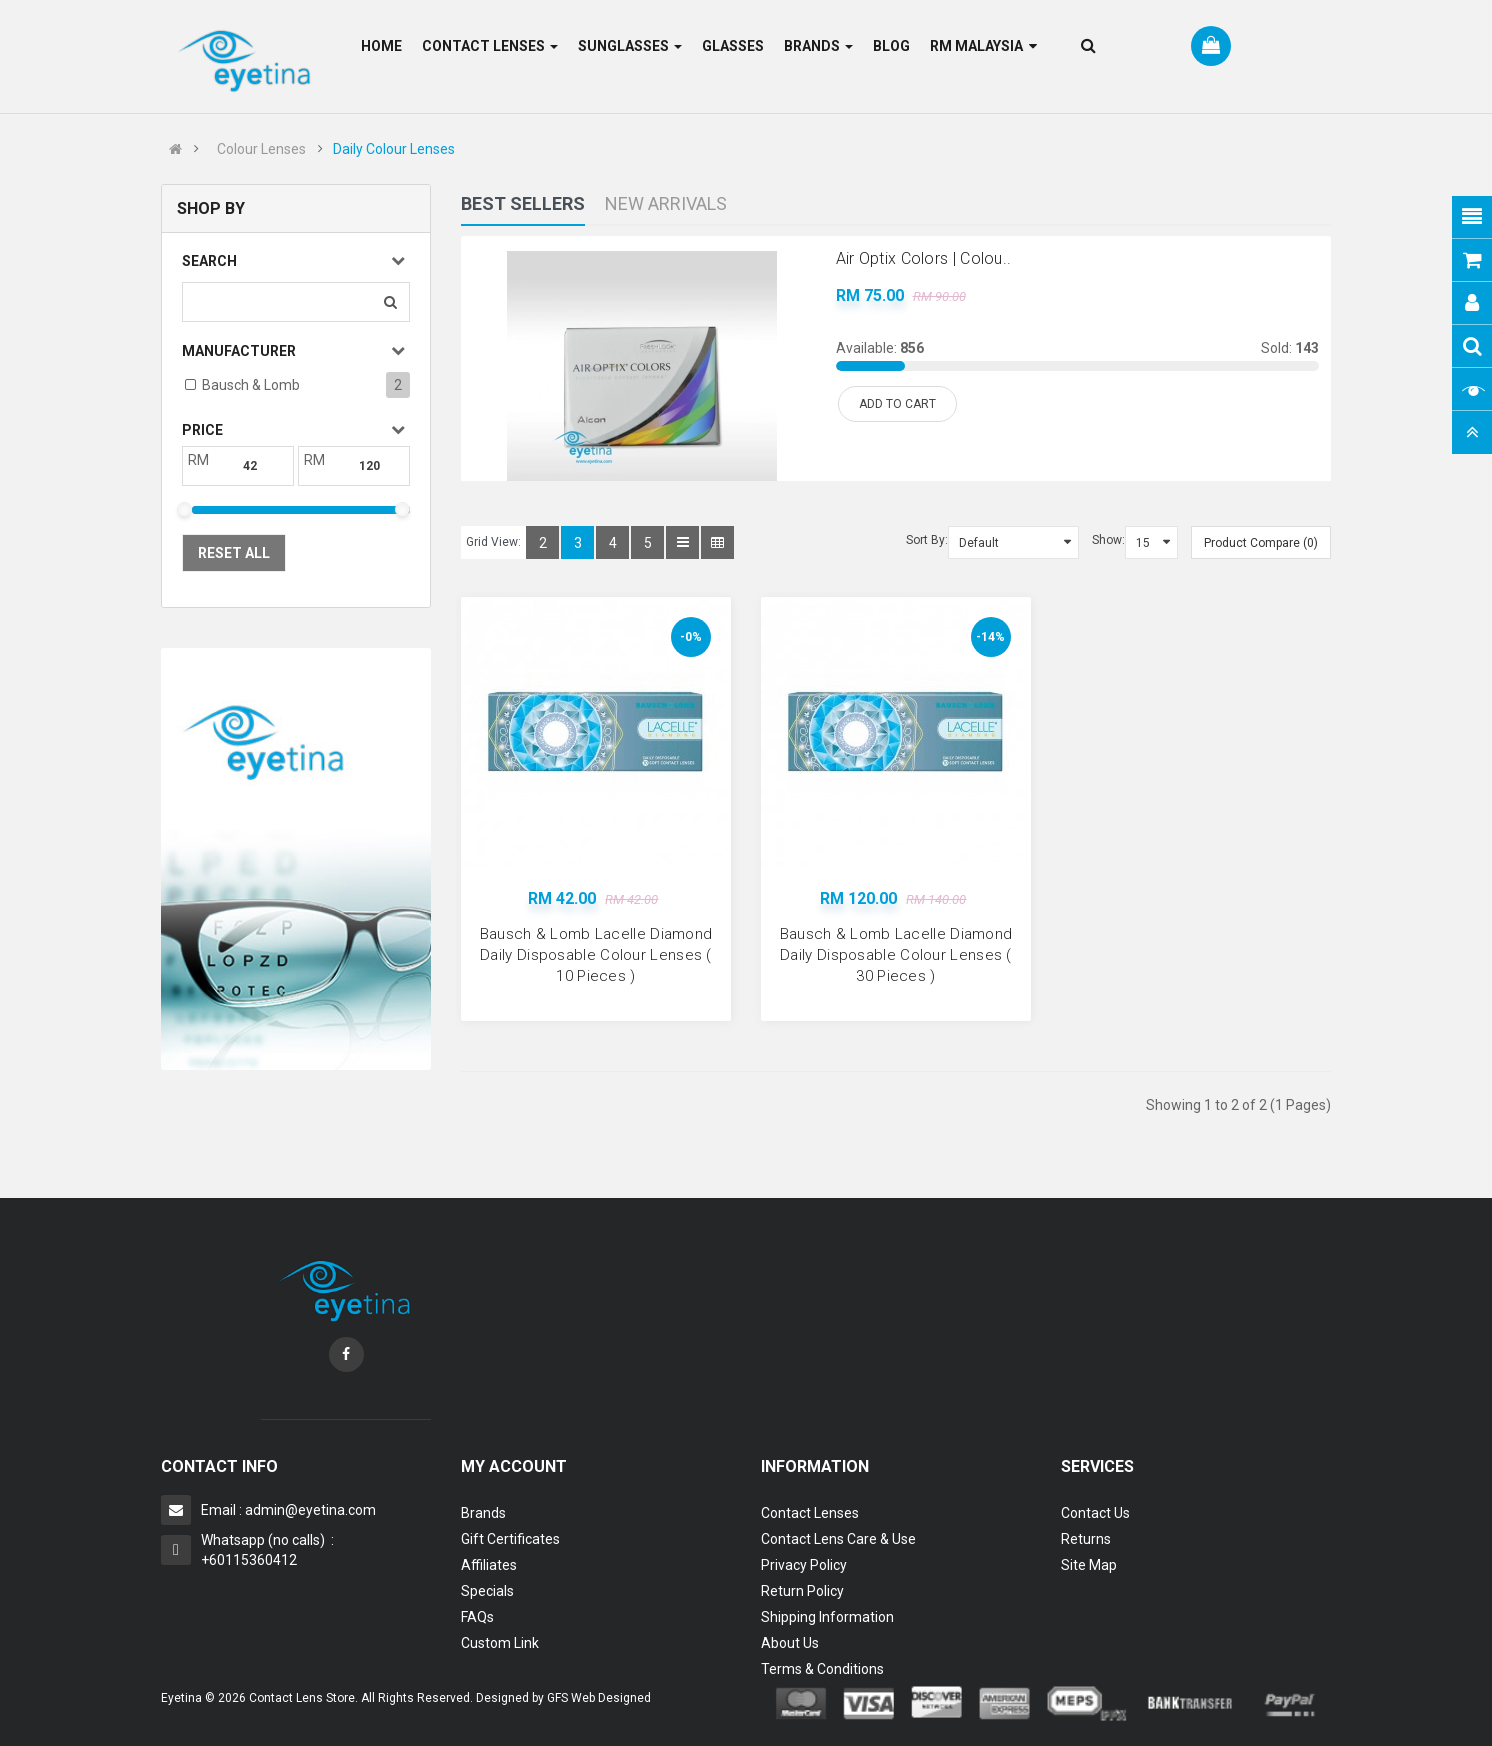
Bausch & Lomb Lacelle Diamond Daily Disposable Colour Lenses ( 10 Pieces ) (596, 955)
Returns (1086, 1539)
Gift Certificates (510, 1539)
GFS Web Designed (599, 1698)
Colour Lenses (261, 149)
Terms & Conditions (822, 1669)
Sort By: (927, 540)
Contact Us (1095, 1513)
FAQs (477, 1617)
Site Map (1089, 1565)
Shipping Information (827, 1617)
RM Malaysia (983, 46)
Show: (1108, 540)
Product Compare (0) (1261, 543)
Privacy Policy (804, 1565)
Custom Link (500, 1643)
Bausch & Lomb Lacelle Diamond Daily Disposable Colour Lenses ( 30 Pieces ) (896, 955)
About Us (790, 1643)
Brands (483, 1513)
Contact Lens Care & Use (838, 1539)
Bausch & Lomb (251, 385)
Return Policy (802, 1591)
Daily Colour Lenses (394, 149)
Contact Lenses (810, 1513)
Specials (487, 1591)
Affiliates (489, 1565)
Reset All (234, 553)
